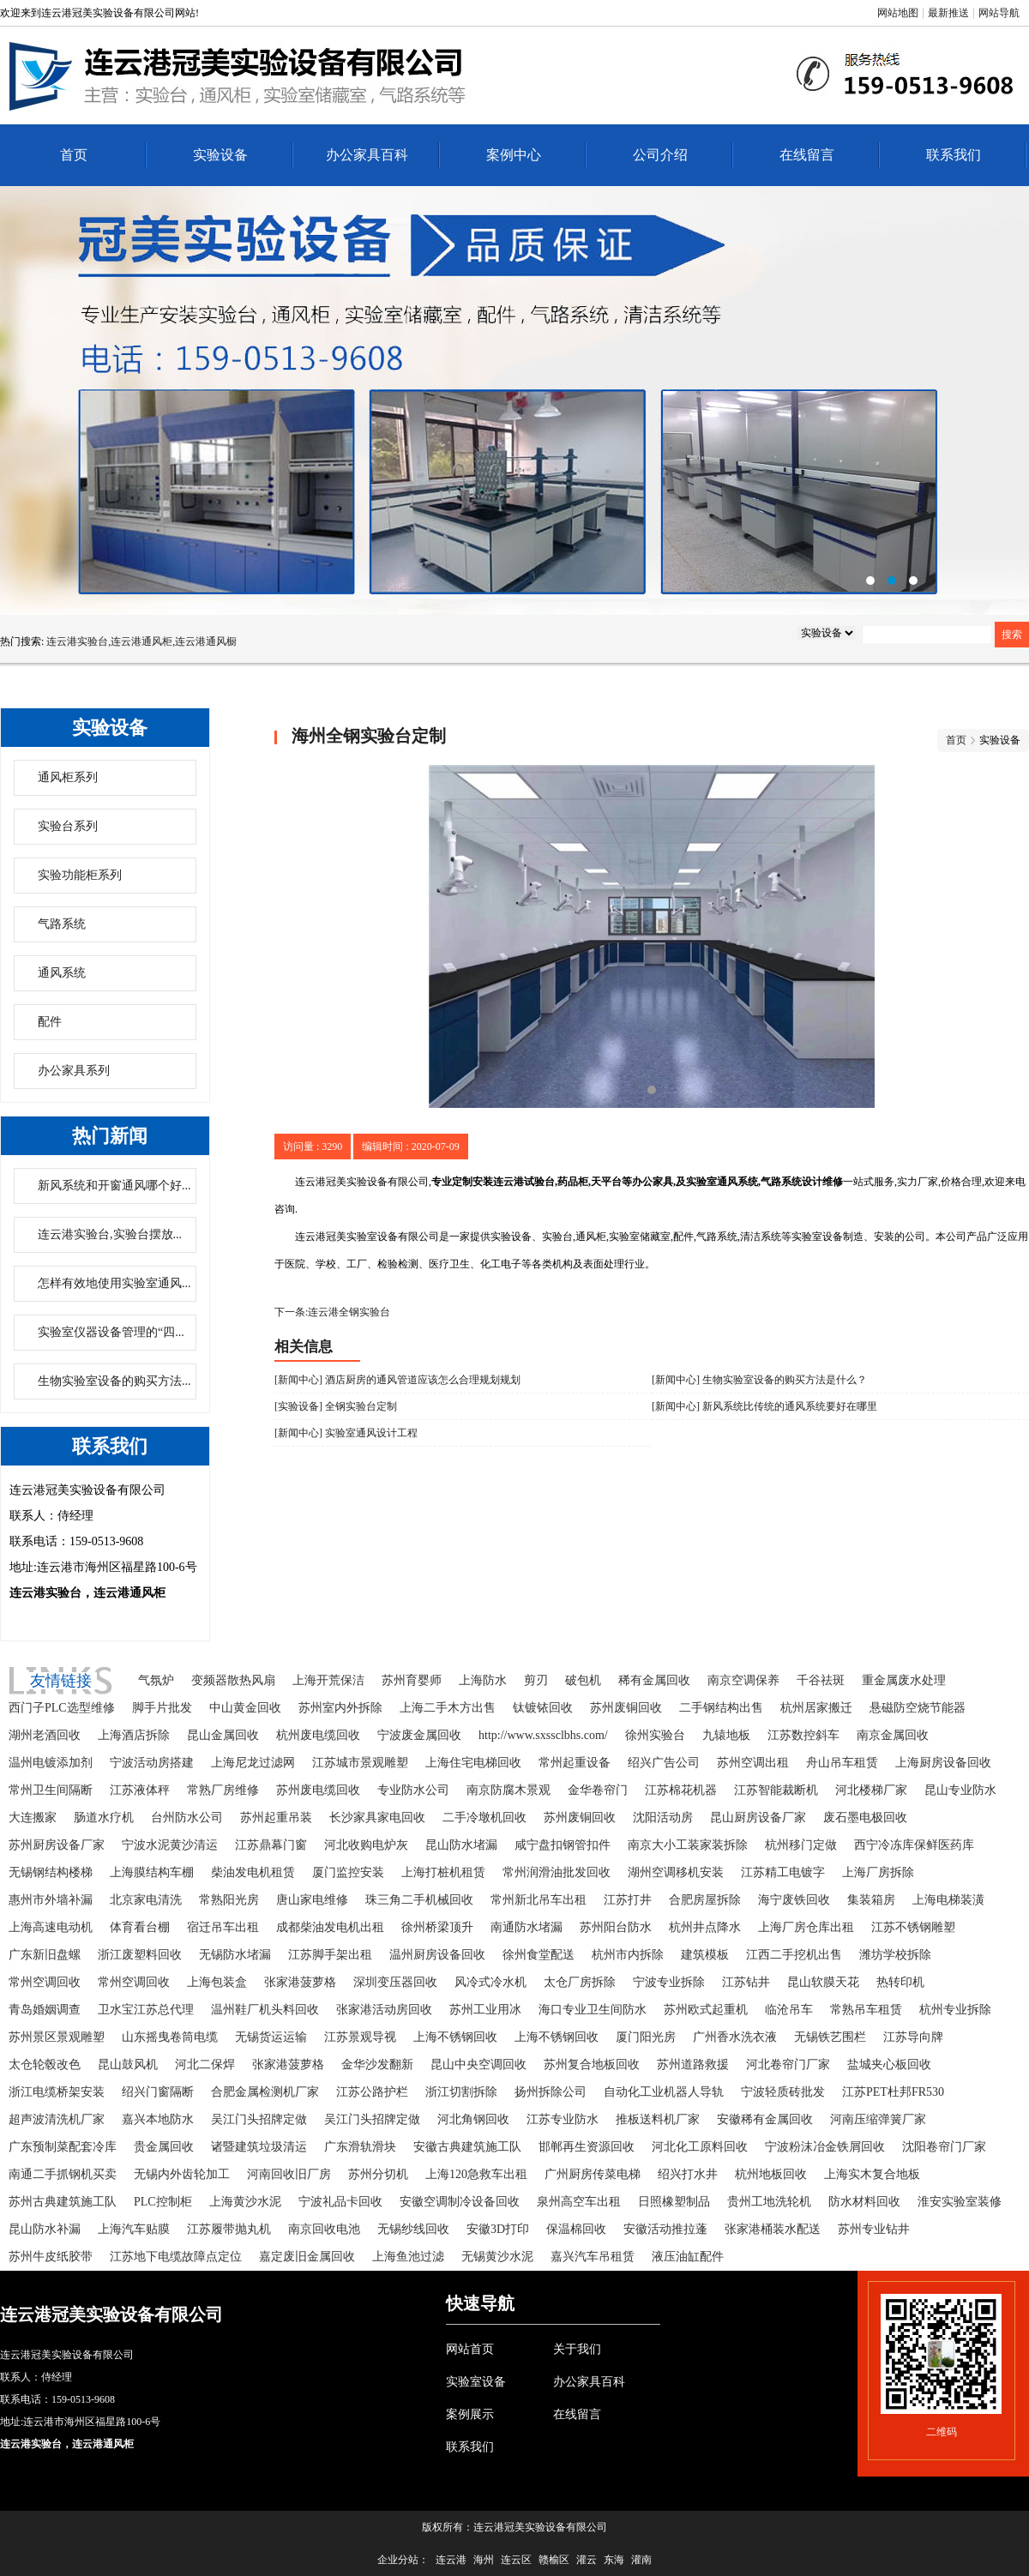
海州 (483, 2560)
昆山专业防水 (960, 1790)
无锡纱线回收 (413, 2229)
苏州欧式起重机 (706, 2009)
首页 (73, 154)
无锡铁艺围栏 (830, 2037)
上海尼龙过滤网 (253, 1762)
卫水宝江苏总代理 (146, 2009)
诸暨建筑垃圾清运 (259, 2146)
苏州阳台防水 (616, 1927)
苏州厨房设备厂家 (57, 1845)
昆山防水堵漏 (461, 1845)
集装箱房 (871, 1899)
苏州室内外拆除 (340, 1707)
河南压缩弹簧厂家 (878, 2119)
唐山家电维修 (312, 1899)
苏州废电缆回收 (318, 1790)
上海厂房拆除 (878, 1872)
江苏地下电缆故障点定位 (176, 2256)
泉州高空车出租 (579, 2201)
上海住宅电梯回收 (473, 1762)
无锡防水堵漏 (235, 1954)
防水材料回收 (864, 2201)
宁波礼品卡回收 (340, 2201)
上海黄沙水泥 (245, 2201)
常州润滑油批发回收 (556, 1872)
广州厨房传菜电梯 (593, 2174)
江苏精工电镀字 (783, 1872)
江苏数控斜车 (803, 1735)
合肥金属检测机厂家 (265, 2091)
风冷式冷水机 (490, 1982)
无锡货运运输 (271, 2037)
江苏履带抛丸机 (229, 2229)
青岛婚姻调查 (45, 2009)
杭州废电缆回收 (318, 1735)
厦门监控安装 (348, 1872)
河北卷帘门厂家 (788, 2064)
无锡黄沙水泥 (497, 2256)
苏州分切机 (378, 2174)
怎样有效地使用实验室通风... (114, 1283)
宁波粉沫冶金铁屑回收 (825, 2146)
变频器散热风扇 (233, 1680)
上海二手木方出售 (448, 1707)
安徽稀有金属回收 (765, 2119)
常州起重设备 (575, 1762)
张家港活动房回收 (384, 2009)
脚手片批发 (162, 1707)
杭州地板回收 (771, 2174)
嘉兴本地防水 (158, 2119)
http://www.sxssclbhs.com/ (543, 1735)
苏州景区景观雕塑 (57, 2037)
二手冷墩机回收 (484, 1817)
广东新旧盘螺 (45, 1954)
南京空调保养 (743, 1680)
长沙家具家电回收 (377, 1817)
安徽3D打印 (497, 2229)
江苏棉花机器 (681, 1790)
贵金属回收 (164, 2146)
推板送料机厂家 (658, 2119)
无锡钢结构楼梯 (51, 1872)
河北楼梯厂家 (871, 1790)
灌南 (641, 2560)
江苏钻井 (746, 1982)
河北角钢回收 (473, 2119)
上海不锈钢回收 (455, 2037)
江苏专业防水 (563, 2119)
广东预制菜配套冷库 (63, 2146)
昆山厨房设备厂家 (758, 1817)
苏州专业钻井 (874, 2229)
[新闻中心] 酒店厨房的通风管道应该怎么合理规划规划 (397, 1380)
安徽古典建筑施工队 (467, 2146)
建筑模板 (705, 1954)
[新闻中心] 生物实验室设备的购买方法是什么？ (759, 1380)
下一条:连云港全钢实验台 (332, 1312)
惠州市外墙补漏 (51, 1899)
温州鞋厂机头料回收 (265, 2009)
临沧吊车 (789, 2009)
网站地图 (897, 13)
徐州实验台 (655, 1735)
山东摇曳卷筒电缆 (170, 2037)
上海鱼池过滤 (408, 2256)
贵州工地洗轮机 (769, 2201)
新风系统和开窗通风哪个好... (114, 1185)
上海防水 (483, 1680)
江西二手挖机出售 (794, 1954)
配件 (50, 1021)
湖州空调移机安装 (676, 1872)
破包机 (583, 1680)
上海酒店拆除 (134, 1735)
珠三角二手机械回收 (419, 1899)
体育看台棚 (140, 1927)
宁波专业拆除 (669, 1982)
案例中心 (513, 154)
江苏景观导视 (360, 2037)
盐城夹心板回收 (889, 2064)
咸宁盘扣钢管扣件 (562, 1845)
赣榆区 (554, 2560)
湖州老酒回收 (45, 1735)
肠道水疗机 (104, 1817)
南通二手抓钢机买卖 (63, 2174)
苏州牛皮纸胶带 (51, 2256)
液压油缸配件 (688, 2256)
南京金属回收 (893, 1735)
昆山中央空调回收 (478, 2064)
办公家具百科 (367, 154)
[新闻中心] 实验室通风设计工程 (346, 1433)
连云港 (451, 2560)
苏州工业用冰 (485, 2009)
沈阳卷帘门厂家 (944, 2146)
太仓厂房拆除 (580, 1982)
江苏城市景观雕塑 (360, 1762)
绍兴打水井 (688, 2174)
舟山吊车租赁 (842, 1762)
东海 (614, 2560)
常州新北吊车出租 (538, 1899)
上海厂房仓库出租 (806, 1927)
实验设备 (220, 154)
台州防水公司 (187, 1817)
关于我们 (577, 2349)
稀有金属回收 (654, 1680)
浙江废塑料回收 (140, 1954)
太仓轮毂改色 (45, 2064)
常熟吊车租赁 (866, 2009)
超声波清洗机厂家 (57, 2119)
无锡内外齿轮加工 (182, 2174)
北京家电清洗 (146, 1899)
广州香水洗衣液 (735, 2037)
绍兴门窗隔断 (158, 2091)
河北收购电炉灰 (366, 1845)
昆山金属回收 (223, 1735)
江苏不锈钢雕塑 (913, 1927)
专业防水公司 (413, 1790)
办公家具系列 (74, 1070)
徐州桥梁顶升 (437, 1927)
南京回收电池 (324, 2229)
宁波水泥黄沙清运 (170, 1845)
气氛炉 (156, 1680)
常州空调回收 (45, 1982)
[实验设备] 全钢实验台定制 (335, 1406)
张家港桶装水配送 (773, 2229)
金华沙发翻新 (377, 2064)
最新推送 (948, 13)
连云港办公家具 (514, 400)
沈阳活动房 (663, 1817)
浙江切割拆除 (461, 2091)
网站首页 (470, 2349)
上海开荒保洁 (328, 1680)
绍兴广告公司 (664, 1762)
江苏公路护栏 (372, 2091)
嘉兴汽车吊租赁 (593, 2256)
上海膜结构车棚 (152, 1872)
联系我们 (953, 154)
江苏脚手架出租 (330, 1954)
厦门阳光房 (646, 2037)
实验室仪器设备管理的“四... (111, 1332)
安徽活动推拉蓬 (665, 2229)
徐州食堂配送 (538, 1954)
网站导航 (999, 13)
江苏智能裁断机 (776, 1790)
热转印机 (900, 1982)
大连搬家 (33, 1817)
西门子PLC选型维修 (62, 1707)
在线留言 (806, 154)
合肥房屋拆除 (705, 1899)
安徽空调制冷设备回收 (460, 2201)
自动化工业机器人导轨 (664, 2091)
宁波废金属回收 (419, 1735)
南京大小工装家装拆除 (688, 1845)
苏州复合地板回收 (592, 2064)
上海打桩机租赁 (443, 1872)
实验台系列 (68, 826)
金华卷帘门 (598, 1790)
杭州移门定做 (801, 1845)
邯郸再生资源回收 (587, 2146)
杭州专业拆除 (955, 2009)
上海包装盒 (217, 1982)
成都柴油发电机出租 (330, 1927)
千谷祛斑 (821, 1680)
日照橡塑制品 (674, 2201)
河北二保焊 (205, 2064)
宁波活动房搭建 (152, 1762)
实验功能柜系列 (80, 875)
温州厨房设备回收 (437, 1954)
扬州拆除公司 (550, 2091)
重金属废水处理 (904, 1680)
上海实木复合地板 (872, 2174)
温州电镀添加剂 (51, 1762)
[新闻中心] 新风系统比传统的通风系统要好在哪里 (764, 1406)
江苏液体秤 (140, 1790)
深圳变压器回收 (395, 1982)
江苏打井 (628, 1899)
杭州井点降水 (705, 1927)
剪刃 (536, 1680)
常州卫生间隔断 (51, 1790)
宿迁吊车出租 (223, 1927)
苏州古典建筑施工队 (63, 2201)
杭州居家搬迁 (816, 1707)
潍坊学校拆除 (895, 1954)
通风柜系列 (68, 777)
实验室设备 (476, 2381)
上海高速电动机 (51, 1927)
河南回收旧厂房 (289, 2174)
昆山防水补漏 (45, 2229)
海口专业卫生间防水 (593, 2009)
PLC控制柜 (163, 2201)
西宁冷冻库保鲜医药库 (914, 1845)
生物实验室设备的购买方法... (114, 1381)
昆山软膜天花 (823, 1982)
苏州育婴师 (412, 1680)
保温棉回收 (576, 2229)
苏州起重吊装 (276, 1817)
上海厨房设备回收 (943, 1762)
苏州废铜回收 (626, 1707)
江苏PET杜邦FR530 (893, 2091)
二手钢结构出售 (721, 1707)
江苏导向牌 (913, 2037)
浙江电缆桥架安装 (57, 2091)
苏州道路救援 (693, 2064)
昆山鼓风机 (128, 2064)
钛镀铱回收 (543, 1707)
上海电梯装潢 (948, 1899)
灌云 (586, 2560)
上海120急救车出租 (476, 2174)
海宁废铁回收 (794, 1899)
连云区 (516, 2560)
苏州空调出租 (753, 1762)
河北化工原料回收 (700, 2146)
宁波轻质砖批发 (783, 2091)
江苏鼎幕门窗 (271, 1845)
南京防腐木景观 (508, 1790)
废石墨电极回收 (865, 1817)
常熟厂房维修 (223, 1790)
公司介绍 (660, 154)
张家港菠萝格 (300, 1982)
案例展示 (470, 2414)
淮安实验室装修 (960, 2201)
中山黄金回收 (245, 1707)
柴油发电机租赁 (253, 1872)
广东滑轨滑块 (360, 2146)
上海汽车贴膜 (134, 2229)
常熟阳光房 (229, 1899)
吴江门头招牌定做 (259, 2119)
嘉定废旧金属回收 (307, 2256)
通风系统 (62, 972)
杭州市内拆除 (628, 1954)
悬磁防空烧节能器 (918, 1707)
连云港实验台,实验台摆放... (110, 1234)
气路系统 (62, 924)
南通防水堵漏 (526, 1927)
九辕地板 (726, 1735)
